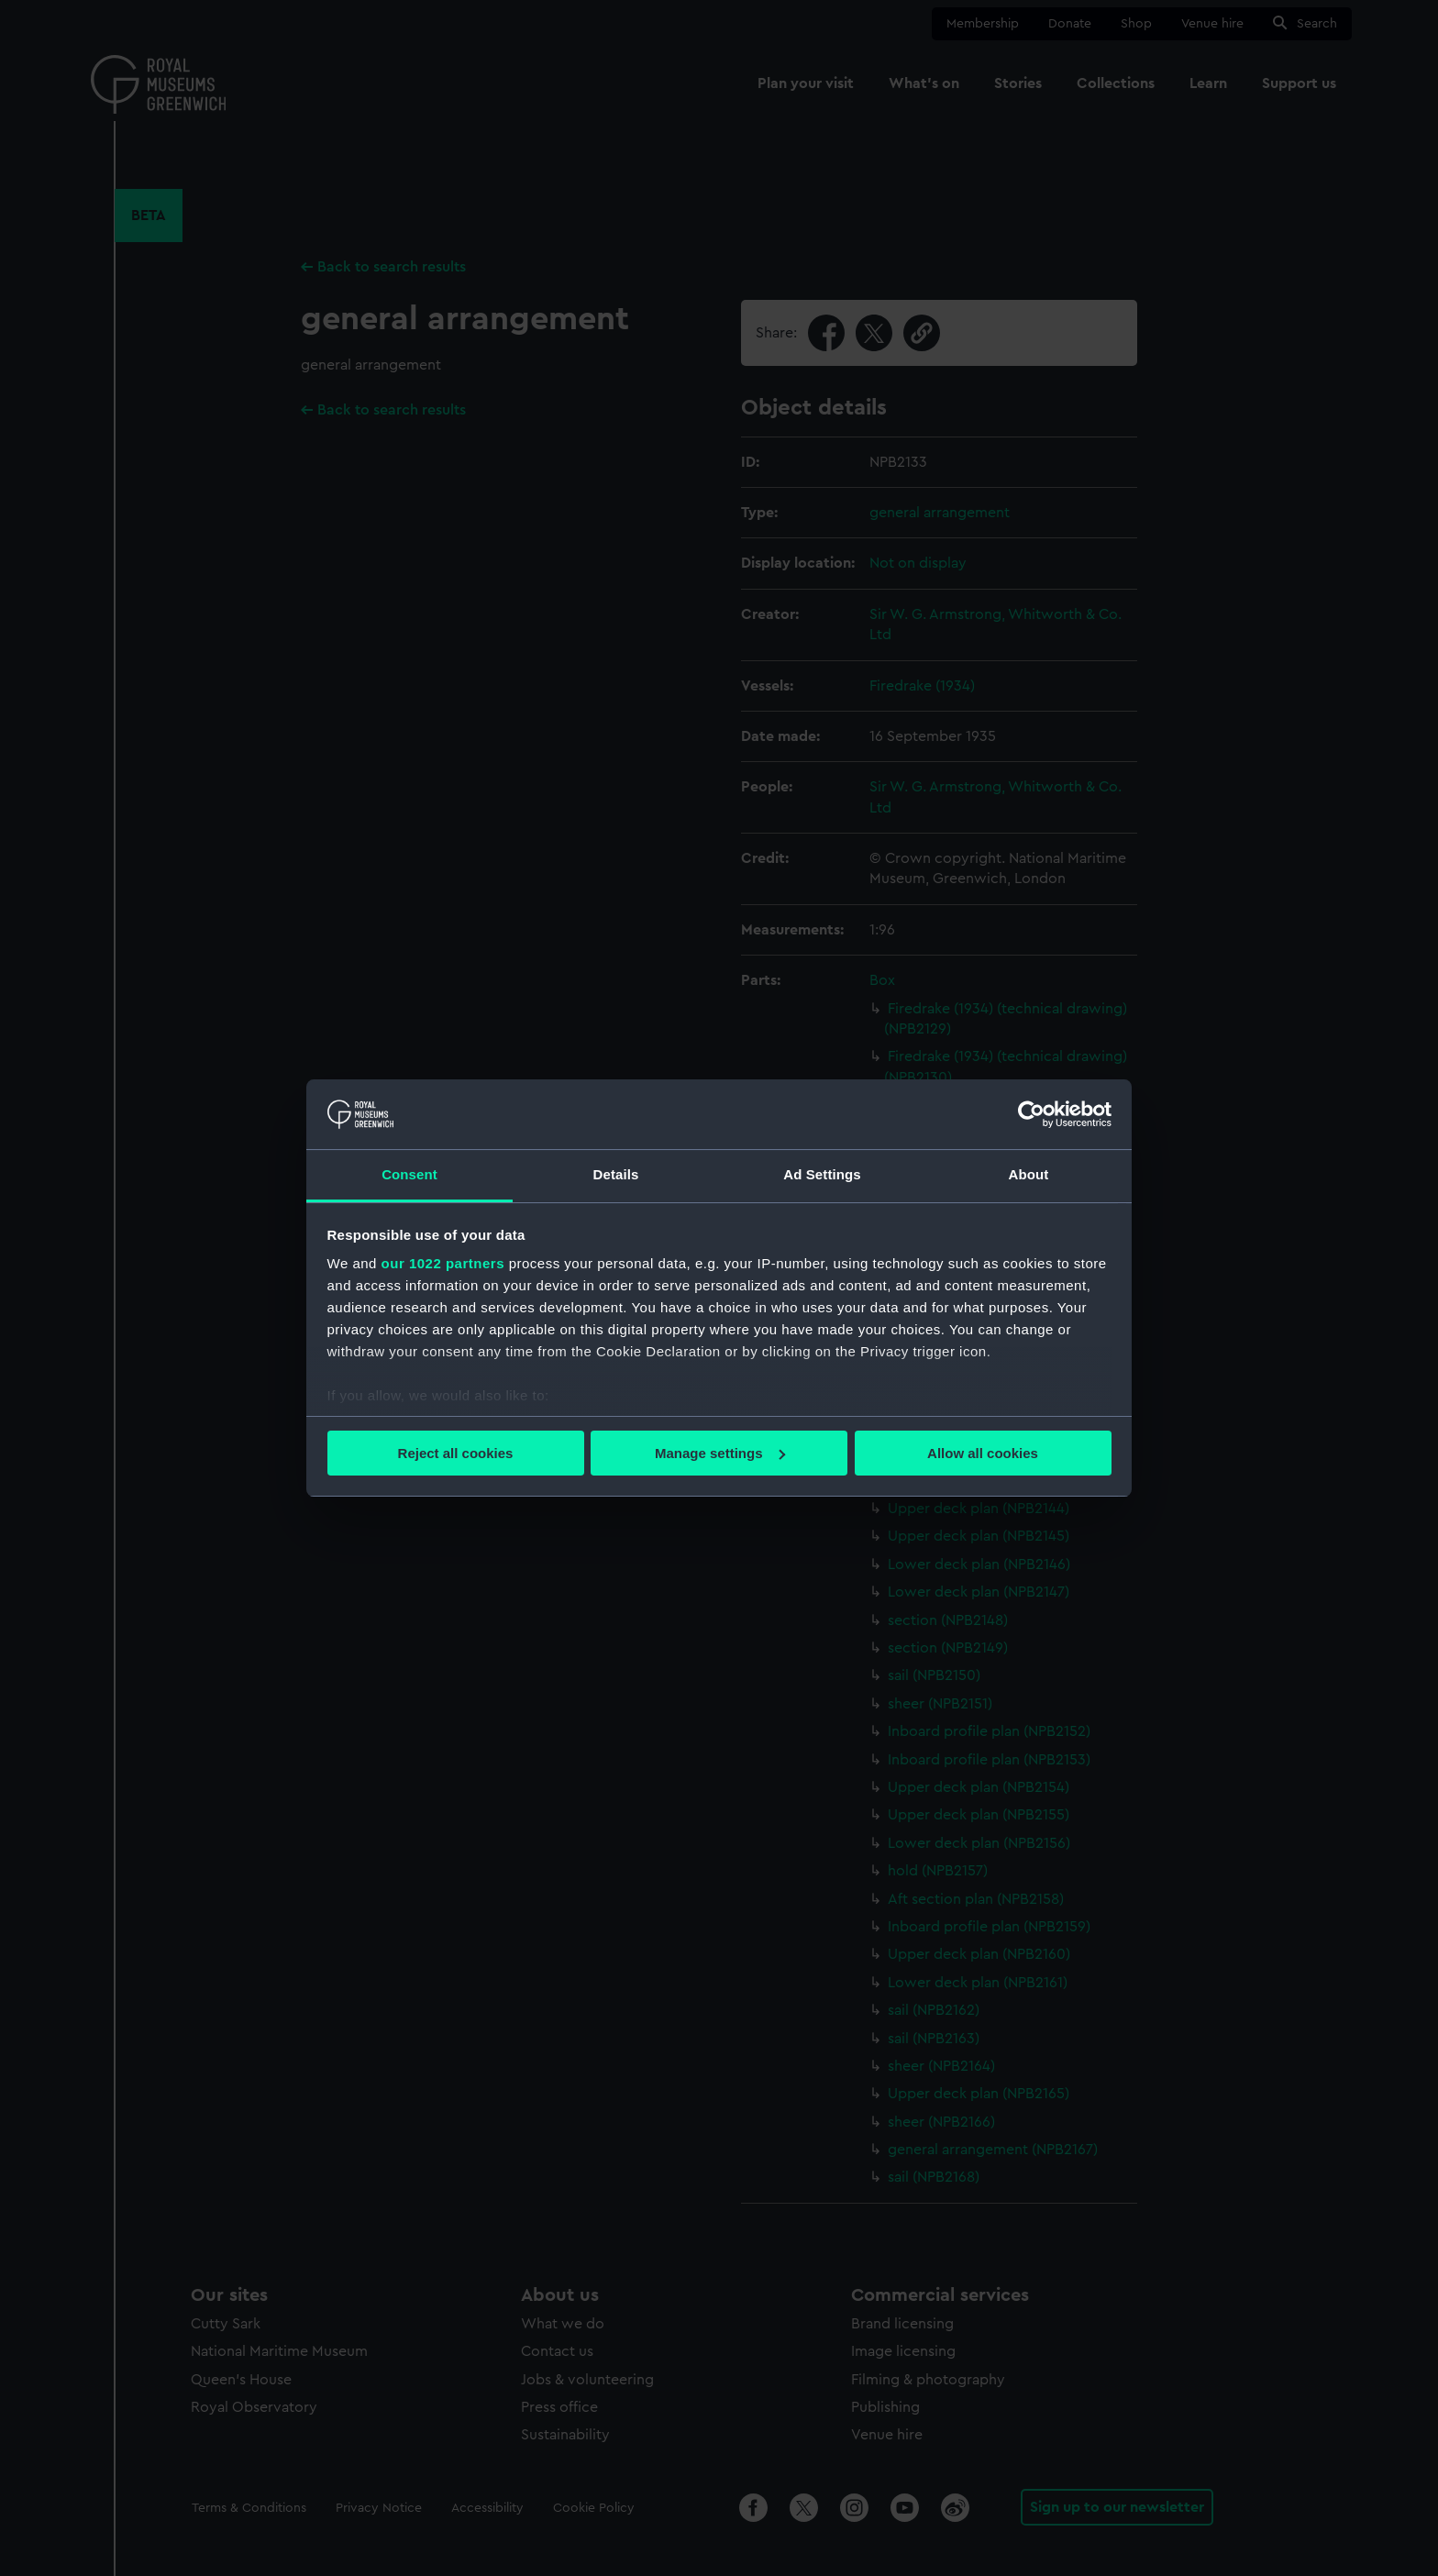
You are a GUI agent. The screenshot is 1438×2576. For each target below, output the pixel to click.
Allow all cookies (982, 1453)
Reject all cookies (456, 1453)
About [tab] (1029, 1174)
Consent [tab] (409, 1174)
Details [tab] (616, 1174)
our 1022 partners (443, 1263)
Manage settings (720, 1453)
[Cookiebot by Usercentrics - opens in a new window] (1031, 1114)
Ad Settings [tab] (821, 1174)
